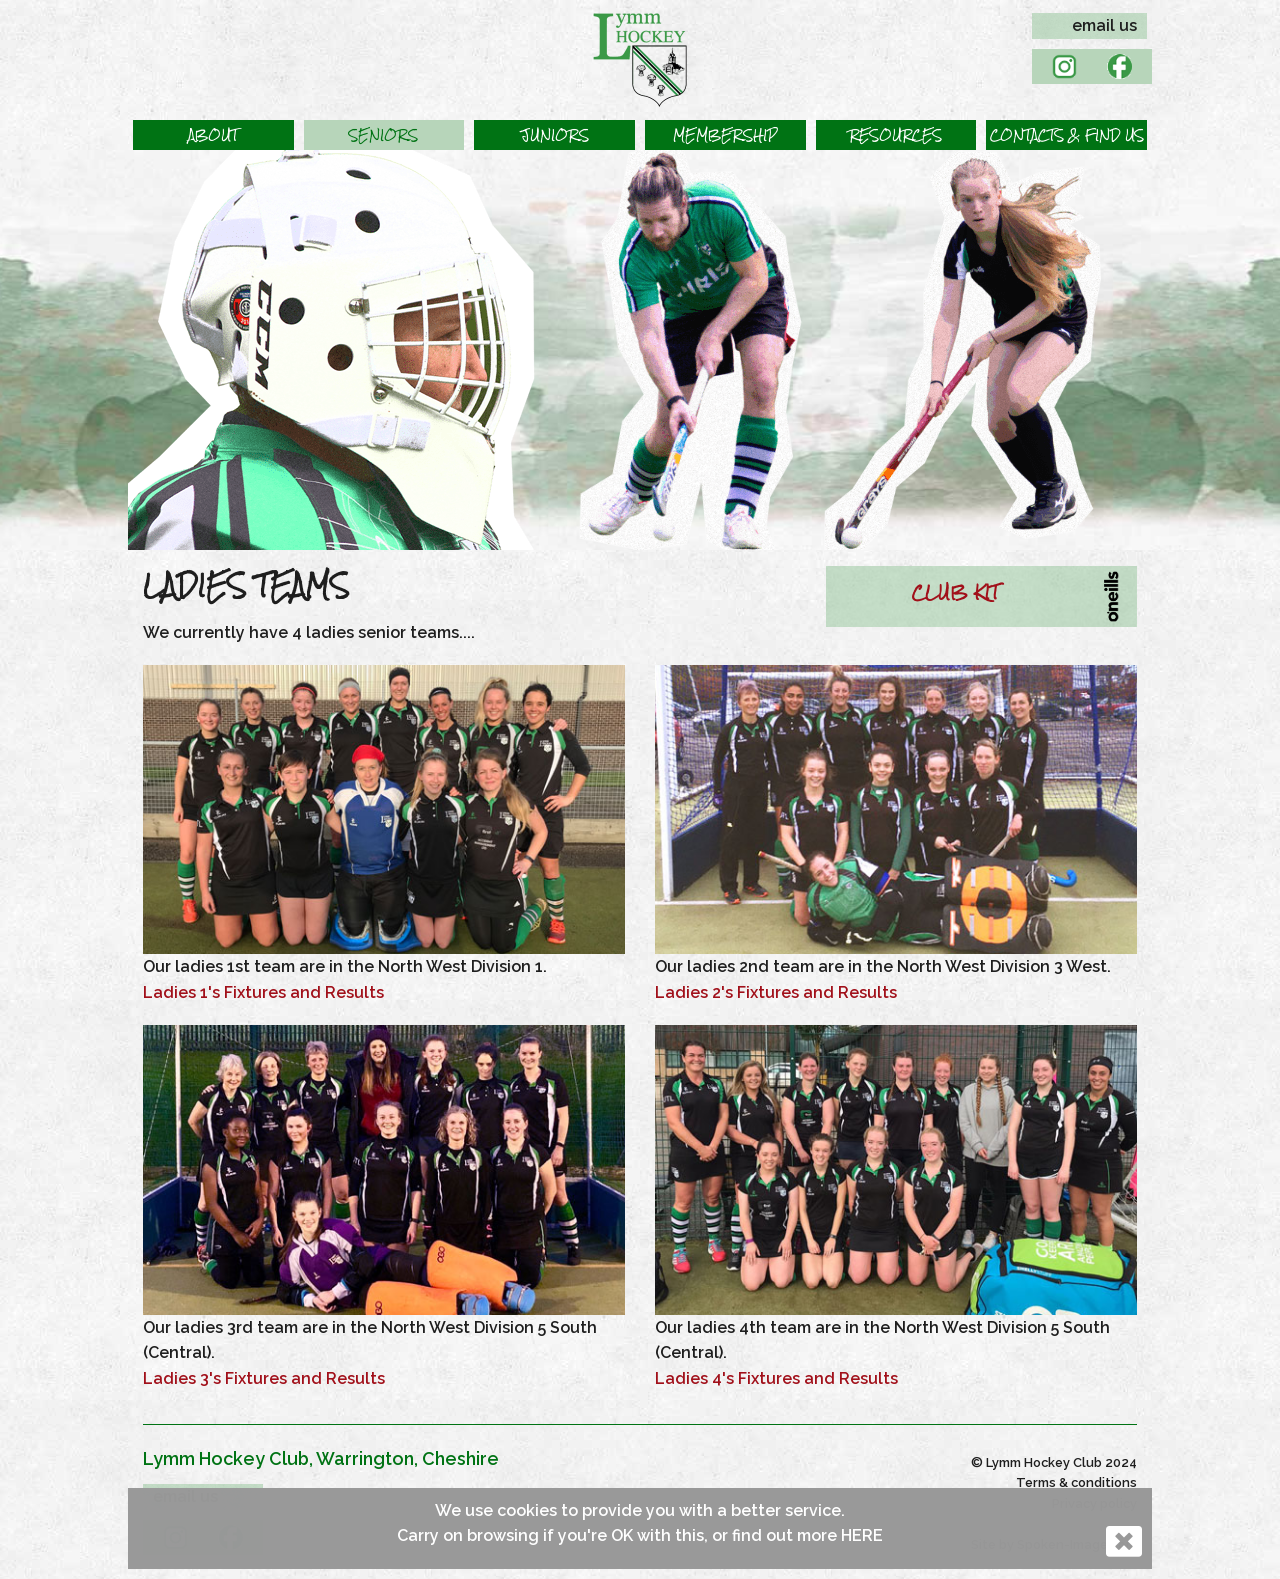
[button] (213, 135)
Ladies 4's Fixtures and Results (776, 1378)
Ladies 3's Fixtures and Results (264, 1378)
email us (1104, 25)
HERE (862, 1535)
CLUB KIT (955, 592)
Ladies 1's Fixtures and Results (263, 992)
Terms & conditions (1076, 1482)
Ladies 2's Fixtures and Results (776, 992)
